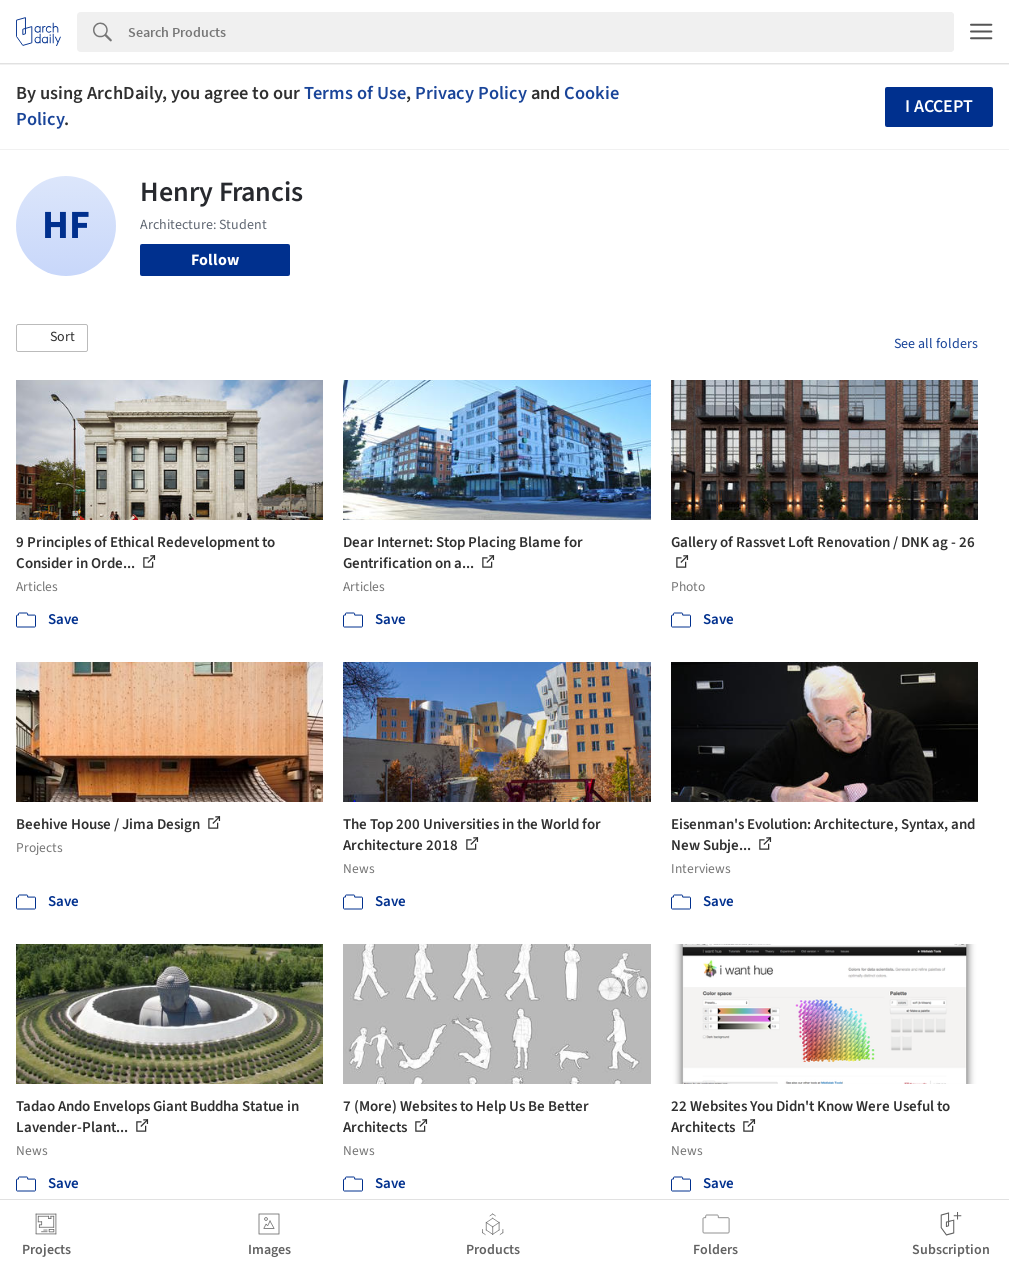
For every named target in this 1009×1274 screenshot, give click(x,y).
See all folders (936, 344)
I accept (939, 106)
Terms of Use (355, 93)
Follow (215, 260)
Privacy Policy (471, 93)
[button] (52, 338)
